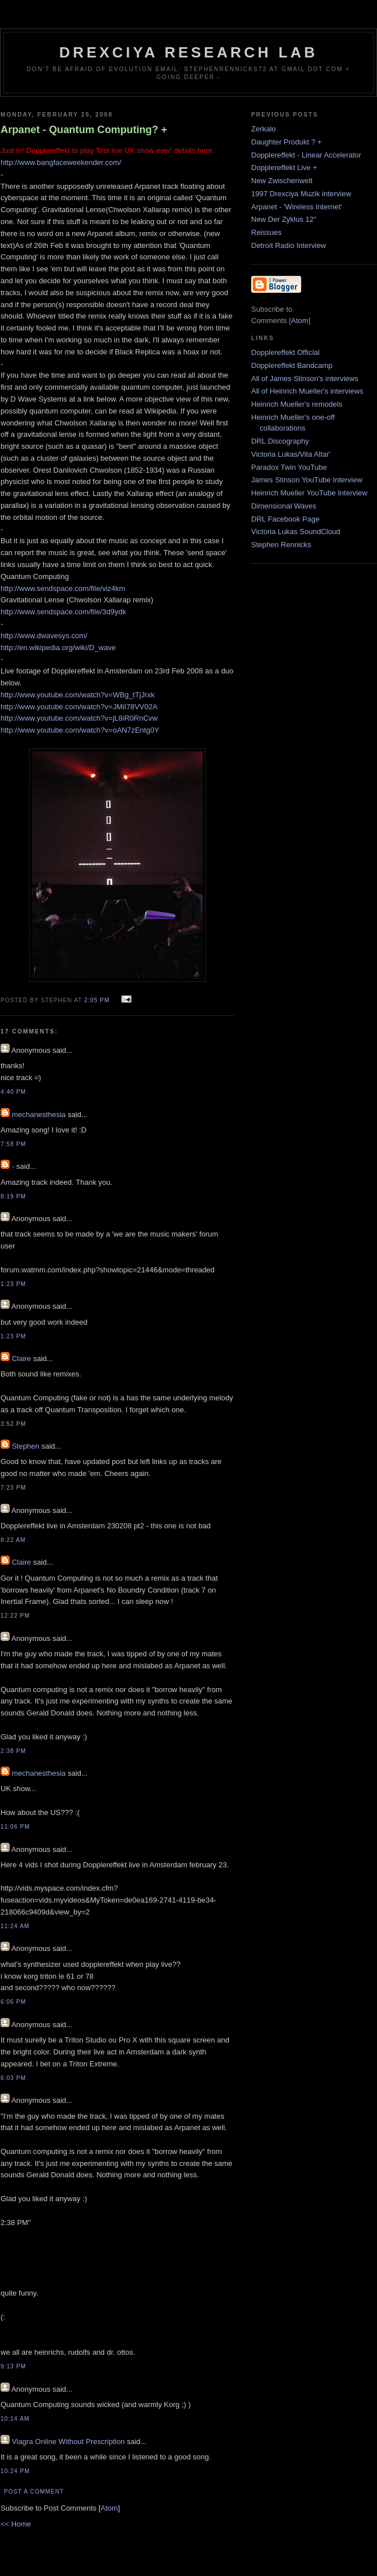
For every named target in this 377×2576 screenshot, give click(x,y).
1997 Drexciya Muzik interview (301, 193)
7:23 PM (13, 1488)
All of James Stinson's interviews (304, 378)
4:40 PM (13, 1092)
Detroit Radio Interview (288, 245)
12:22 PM (15, 1615)
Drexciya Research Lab (188, 52)
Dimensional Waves (283, 506)
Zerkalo (263, 129)
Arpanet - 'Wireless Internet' (296, 206)
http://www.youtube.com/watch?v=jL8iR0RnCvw (79, 718)
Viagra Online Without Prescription (68, 2441)
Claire (21, 1358)
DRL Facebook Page (285, 519)
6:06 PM (13, 2002)
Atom (109, 2508)
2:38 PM (13, 1751)
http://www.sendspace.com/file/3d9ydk (63, 611)
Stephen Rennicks (281, 544)
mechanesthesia (39, 1114)
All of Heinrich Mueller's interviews (307, 391)
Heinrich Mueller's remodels (296, 404)
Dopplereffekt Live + (284, 167)
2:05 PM (98, 1000)
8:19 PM (13, 1196)
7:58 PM (13, 1144)
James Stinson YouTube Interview (306, 479)
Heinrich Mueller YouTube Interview (309, 493)
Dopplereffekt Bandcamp (292, 365)
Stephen (25, 1446)
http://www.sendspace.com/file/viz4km (63, 588)
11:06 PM (15, 1827)
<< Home (16, 2524)
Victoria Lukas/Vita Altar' (290, 454)
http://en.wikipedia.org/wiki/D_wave (58, 647)
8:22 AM (13, 1540)
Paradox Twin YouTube (289, 467)
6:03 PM (13, 2078)
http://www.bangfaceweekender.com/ (61, 162)
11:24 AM (15, 1926)
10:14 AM (15, 2419)
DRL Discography (280, 441)
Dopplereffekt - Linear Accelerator (306, 155)
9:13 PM (13, 2366)
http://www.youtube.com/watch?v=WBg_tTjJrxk (78, 694)
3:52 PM (13, 1424)
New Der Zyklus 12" (283, 219)
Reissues (266, 232)
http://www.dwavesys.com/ (44, 635)
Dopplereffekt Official (285, 352)
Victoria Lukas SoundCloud (296, 531)
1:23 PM (13, 1284)
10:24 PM (15, 2471)
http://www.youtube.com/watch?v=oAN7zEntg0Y (80, 730)
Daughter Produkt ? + (286, 142)
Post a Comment (34, 2491)
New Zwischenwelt (282, 180)
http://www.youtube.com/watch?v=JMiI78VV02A (79, 706)
